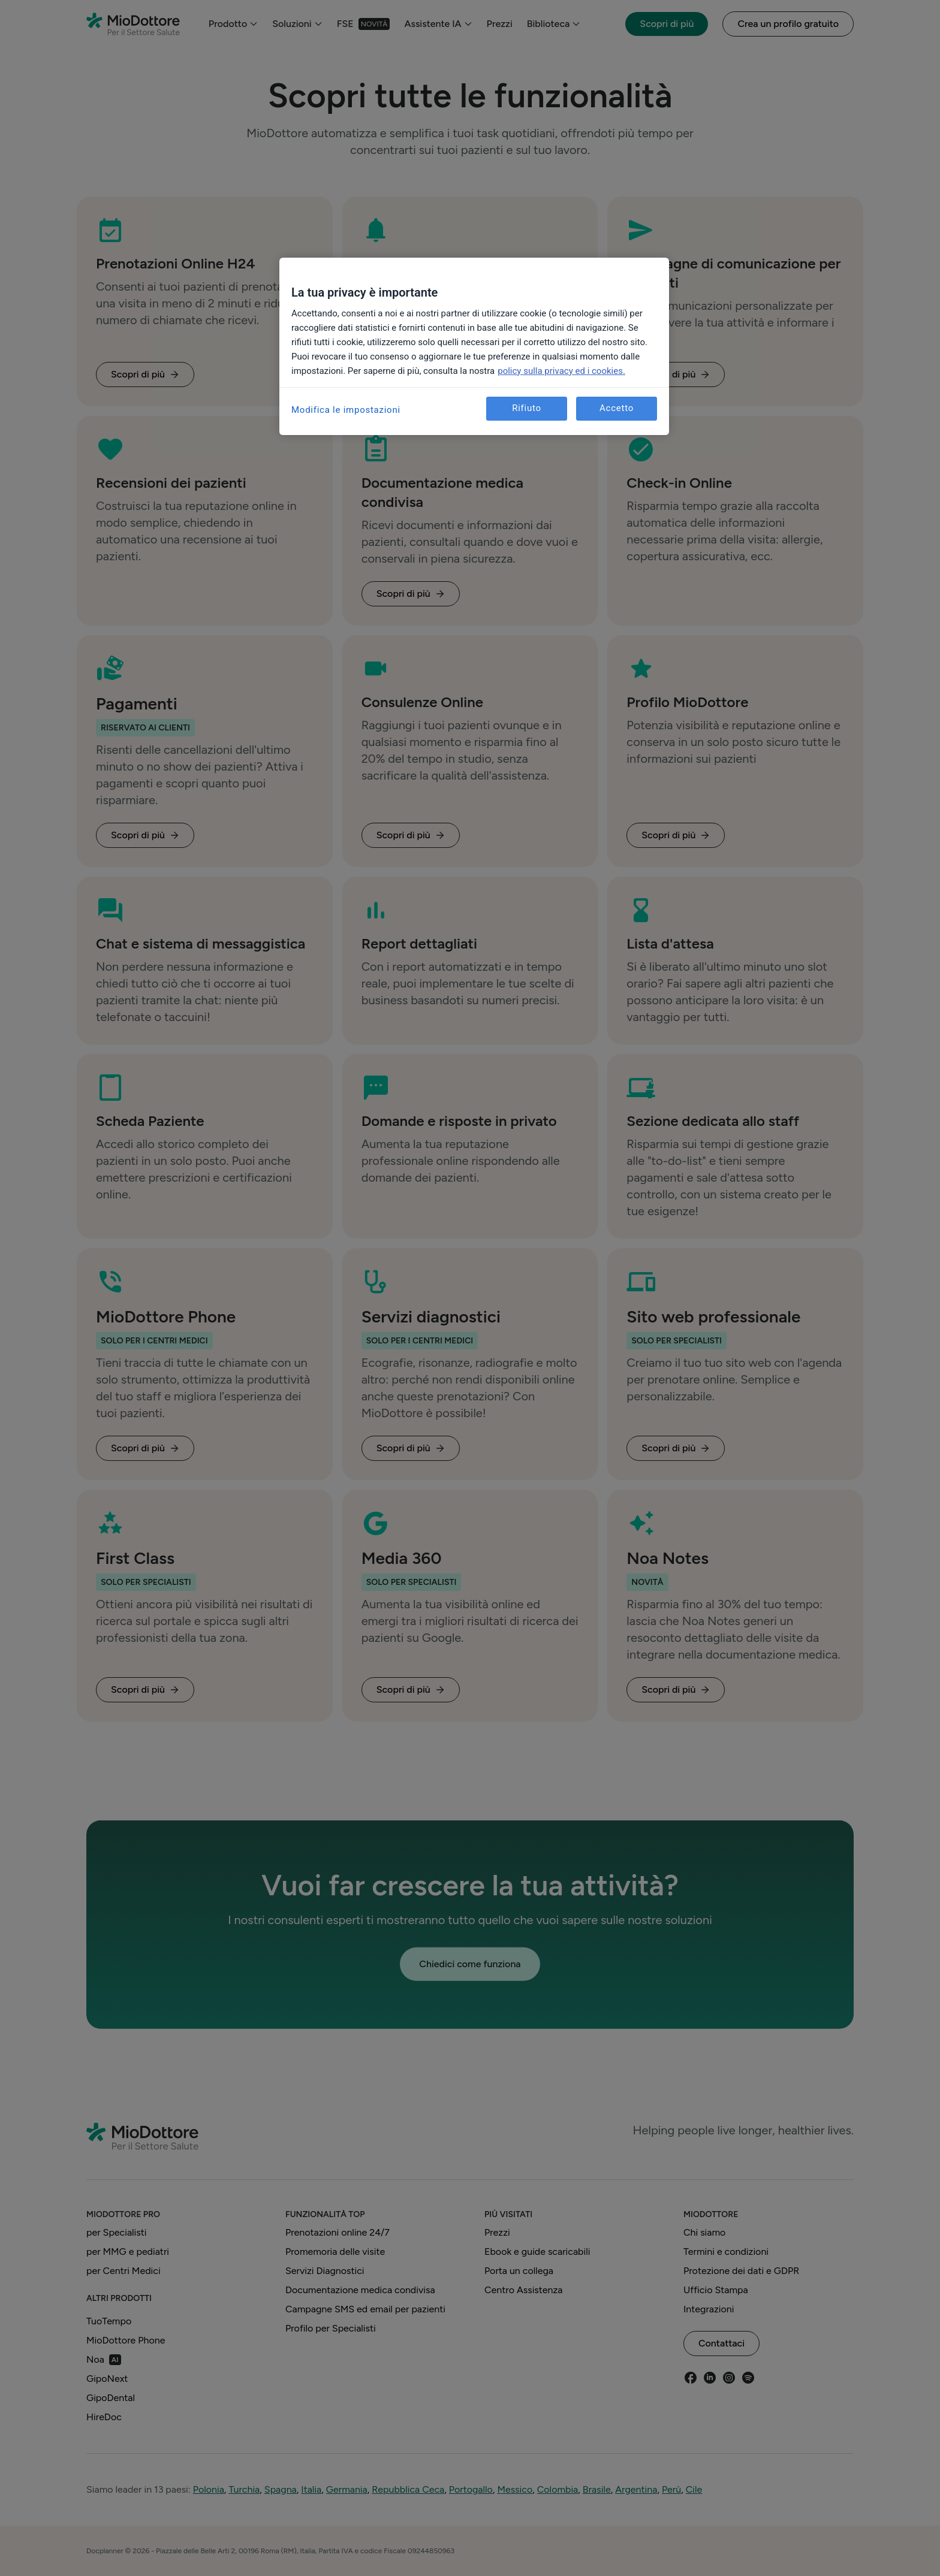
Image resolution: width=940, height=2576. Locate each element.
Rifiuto (526, 408)
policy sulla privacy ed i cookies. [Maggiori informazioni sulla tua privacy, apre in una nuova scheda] (561, 371)
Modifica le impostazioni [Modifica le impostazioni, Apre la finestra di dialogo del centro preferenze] (345, 409)
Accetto (616, 408)
